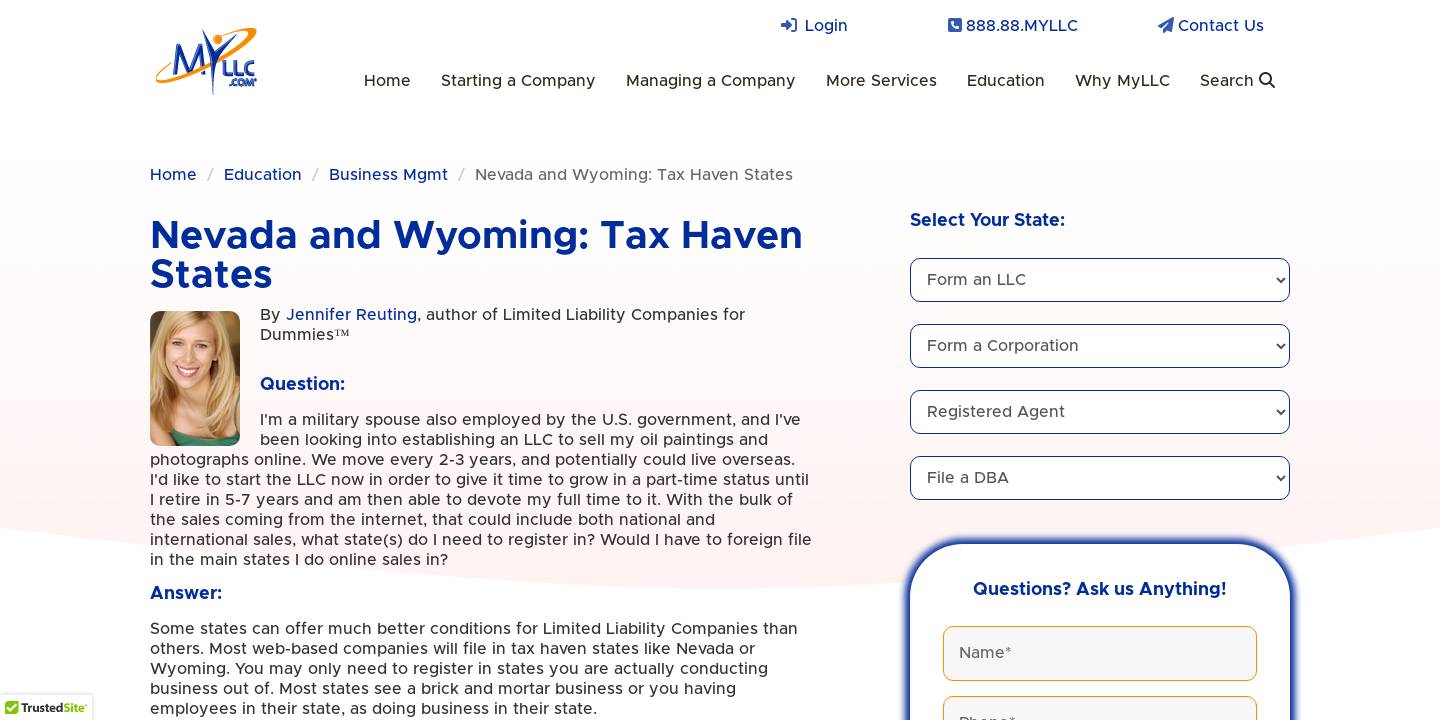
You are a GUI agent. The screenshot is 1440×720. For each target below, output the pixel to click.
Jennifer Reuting (351, 315)
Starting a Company (518, 81)
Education (1006, 81)
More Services (881, 81)
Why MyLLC (1122, 81)
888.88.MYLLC (1022, 26)
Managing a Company (711, 81)
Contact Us (1221, 26)
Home (387, 81)
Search (1237, 80)
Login (826, 26)
